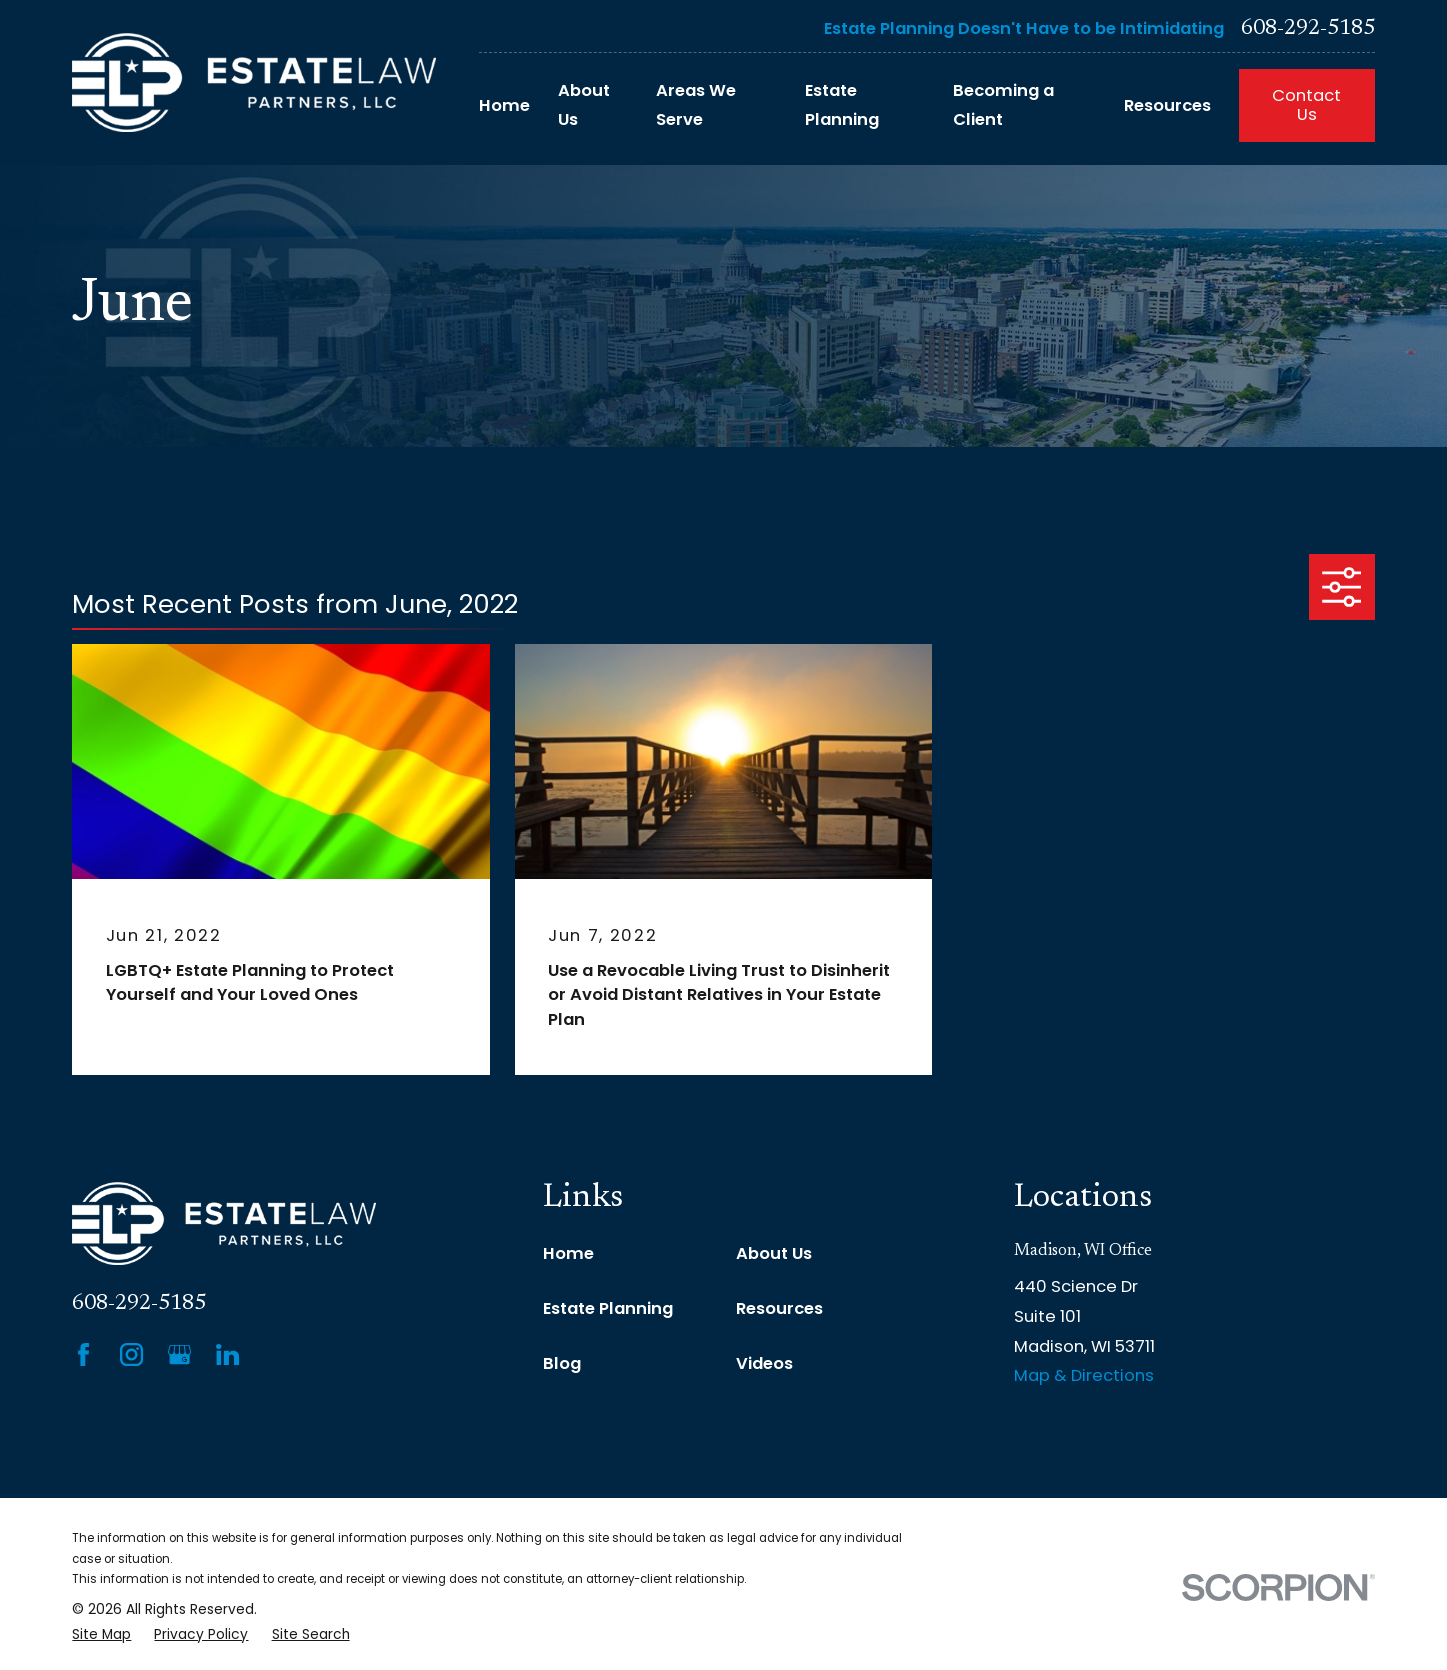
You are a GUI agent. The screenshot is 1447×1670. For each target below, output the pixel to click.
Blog (562, 1363)
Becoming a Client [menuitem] (1003, 105)
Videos (764, 1363)
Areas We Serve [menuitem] (696, 105)
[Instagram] (131, 1354)
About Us (774, 1253)
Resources (779, 1308)
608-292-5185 (1308, 29)
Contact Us (1306, 105)
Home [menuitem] (504, 105)
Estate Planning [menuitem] (842, 105)
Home (568, 1253)
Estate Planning (608, 1308)
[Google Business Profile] (179, 1354)
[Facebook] (83, 1354)
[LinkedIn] (227, 1354)
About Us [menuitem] (584, 105)
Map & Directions (1084, 1375)
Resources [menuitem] (1167, 105)
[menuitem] (101, 1635)
